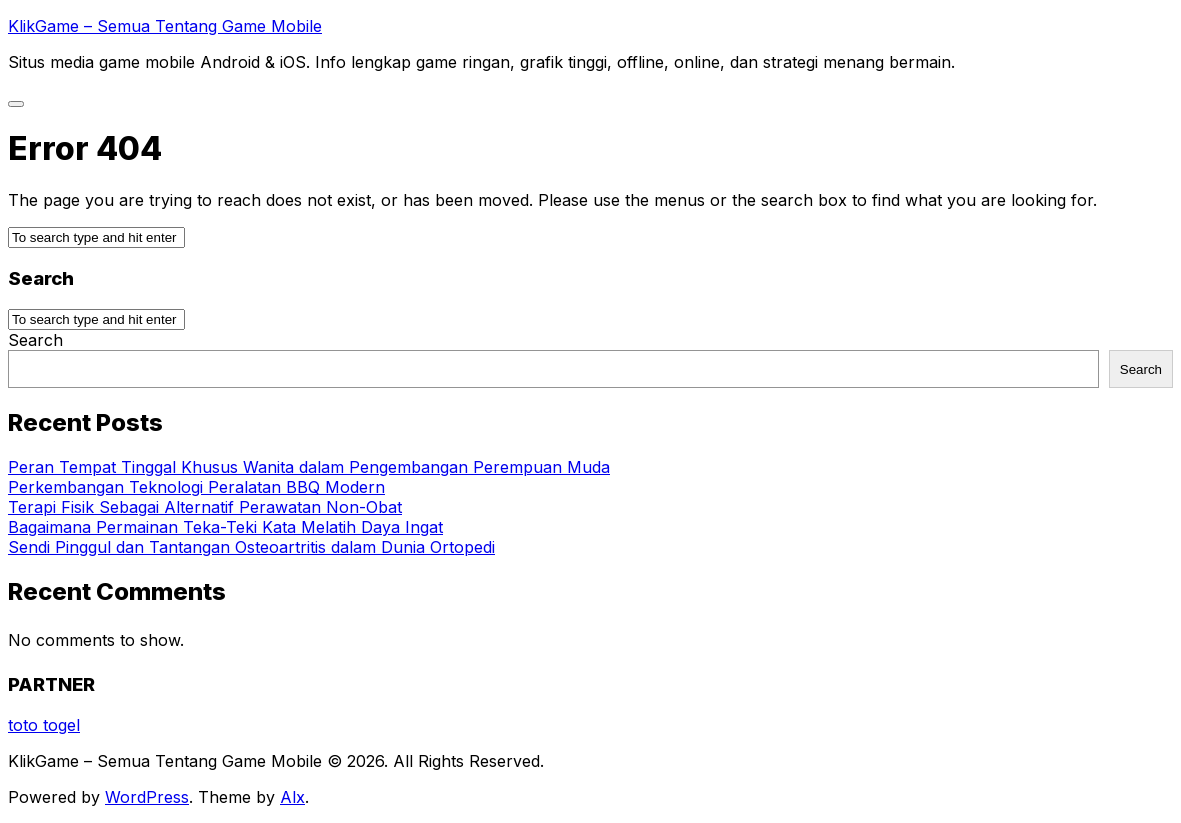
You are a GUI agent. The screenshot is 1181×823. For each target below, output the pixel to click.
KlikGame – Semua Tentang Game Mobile (165, 26)
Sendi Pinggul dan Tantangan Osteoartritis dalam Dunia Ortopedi (251, 547)
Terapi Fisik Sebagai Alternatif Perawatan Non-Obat (205, 507)
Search (35, 340)
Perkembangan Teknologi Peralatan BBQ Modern (196, 487)
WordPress (147, 797)
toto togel (44, 725)
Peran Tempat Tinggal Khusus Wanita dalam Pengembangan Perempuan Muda (309, 467)
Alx (292, 797)
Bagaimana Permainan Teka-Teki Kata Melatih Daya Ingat (225, 527)
